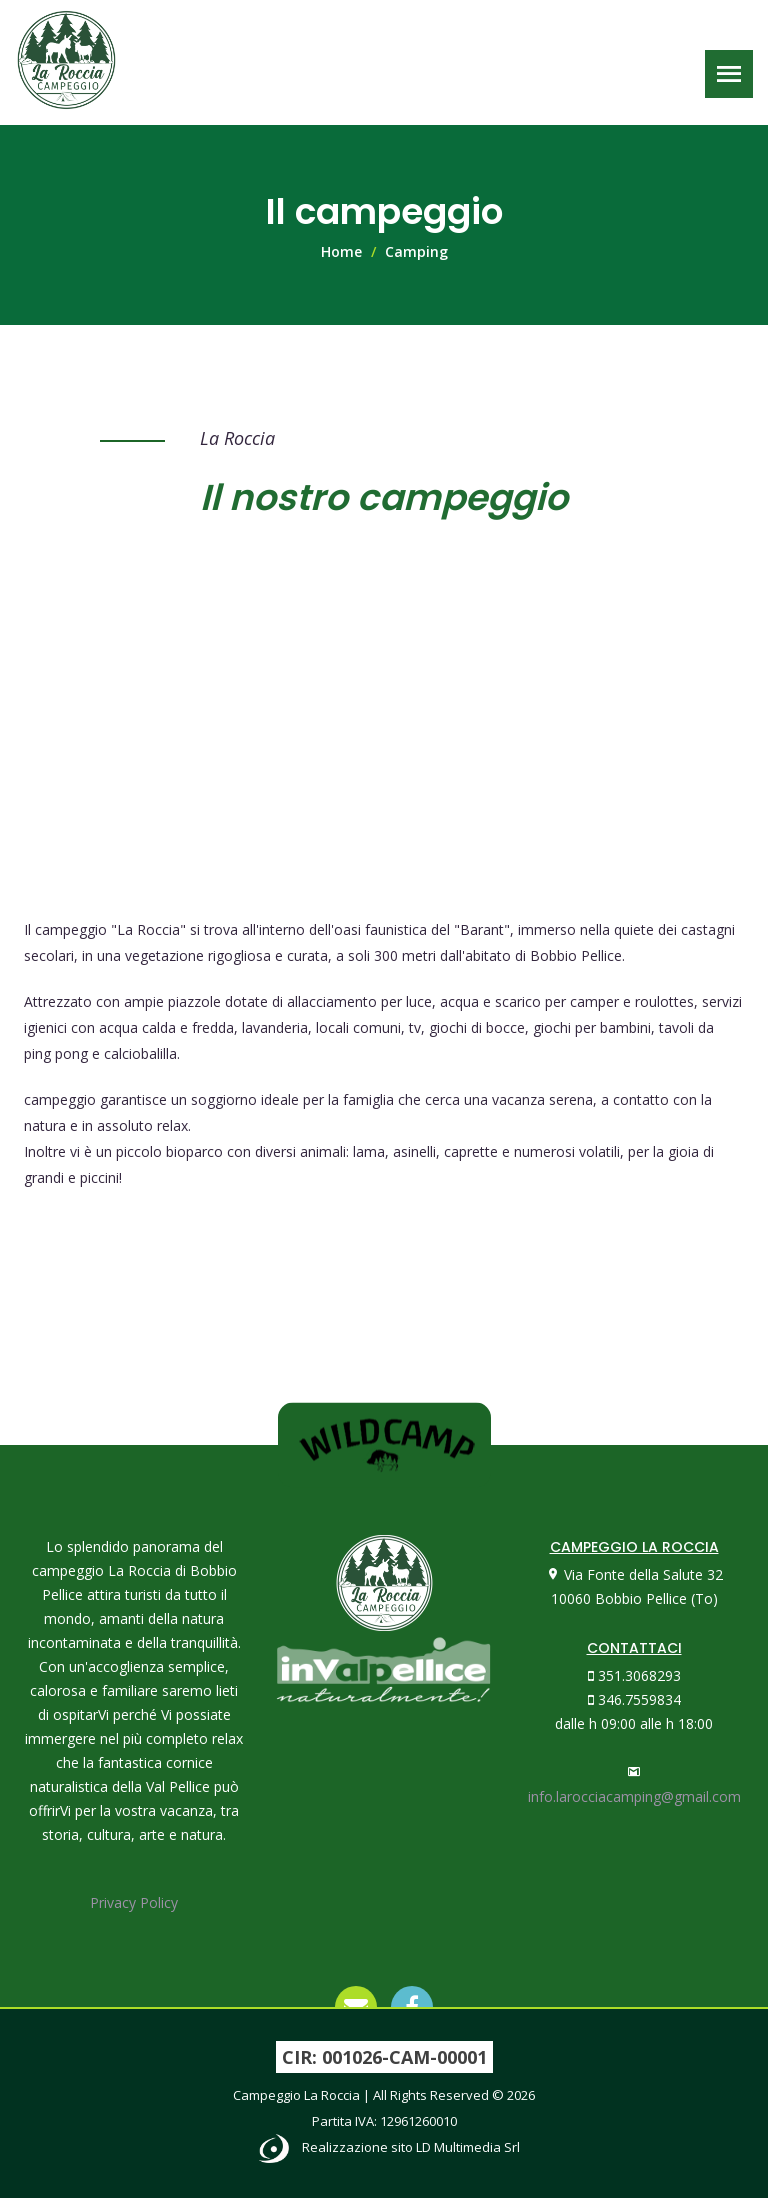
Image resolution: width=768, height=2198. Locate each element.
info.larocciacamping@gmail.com (634, 1796)
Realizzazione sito (411, 2147)
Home (341, 251)
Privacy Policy (134, 1902)
